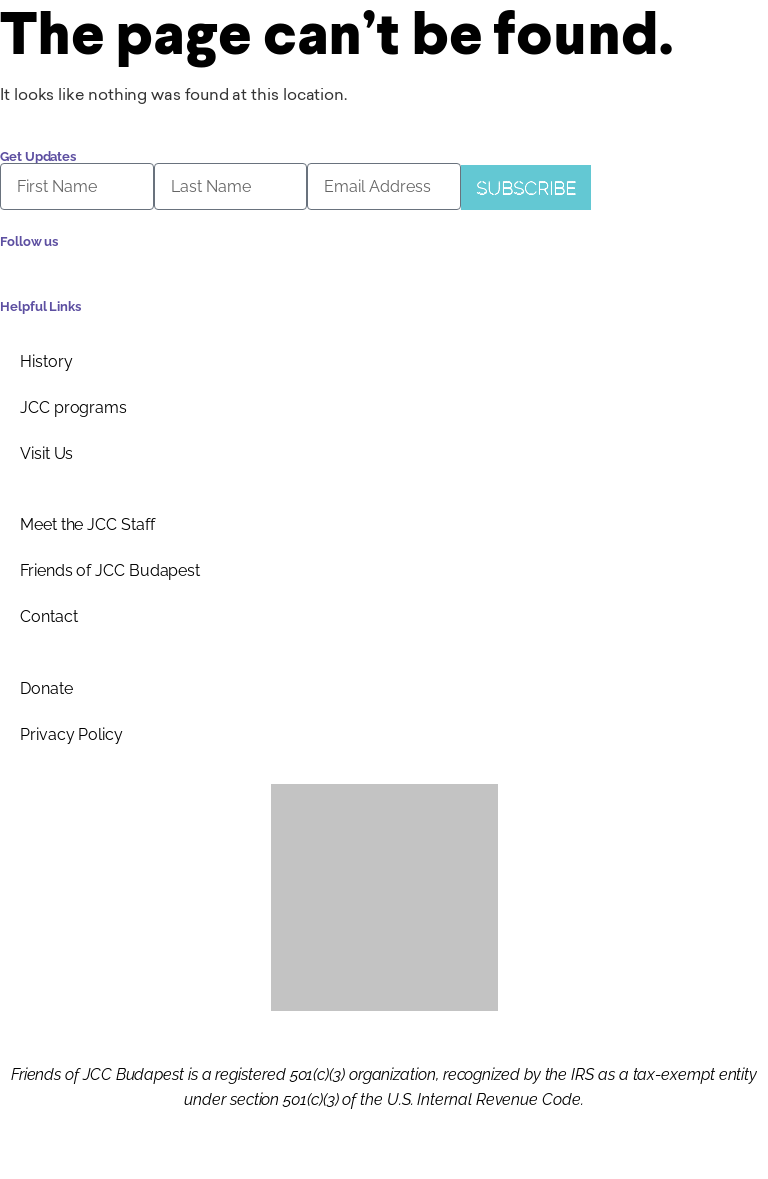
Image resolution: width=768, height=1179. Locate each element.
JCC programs (73, 407)
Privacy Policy (71, 734)
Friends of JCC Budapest (110, 570)
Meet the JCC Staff (87, 524)
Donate (46, 688)
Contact (48, 616)
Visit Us (46, 453)
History (46, 361)
